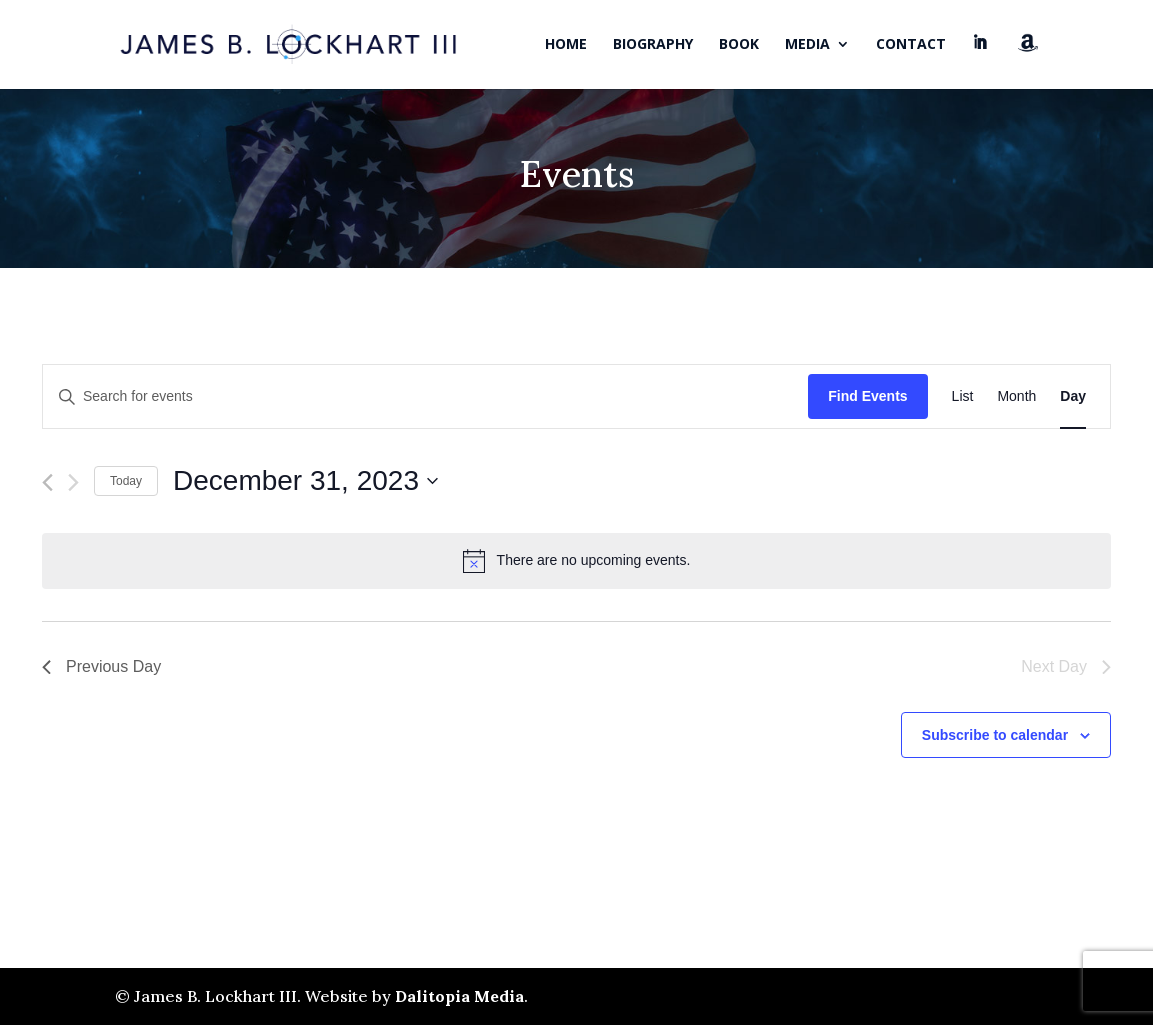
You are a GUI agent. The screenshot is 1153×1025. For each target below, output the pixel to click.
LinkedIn (982, 62)
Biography (653, 45)
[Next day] (73, 482)
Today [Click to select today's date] (126, 481)
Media (807, 45)
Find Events (867, 396)
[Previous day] (47, 482)
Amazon (1028, 61)
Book (739, 45)
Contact (911, 45)
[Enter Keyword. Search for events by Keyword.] (425, 396)
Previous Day (101, 666)
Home (566, 45)
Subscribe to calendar (995, 735)
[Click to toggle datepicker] (305, 481)
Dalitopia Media (459, 996)
